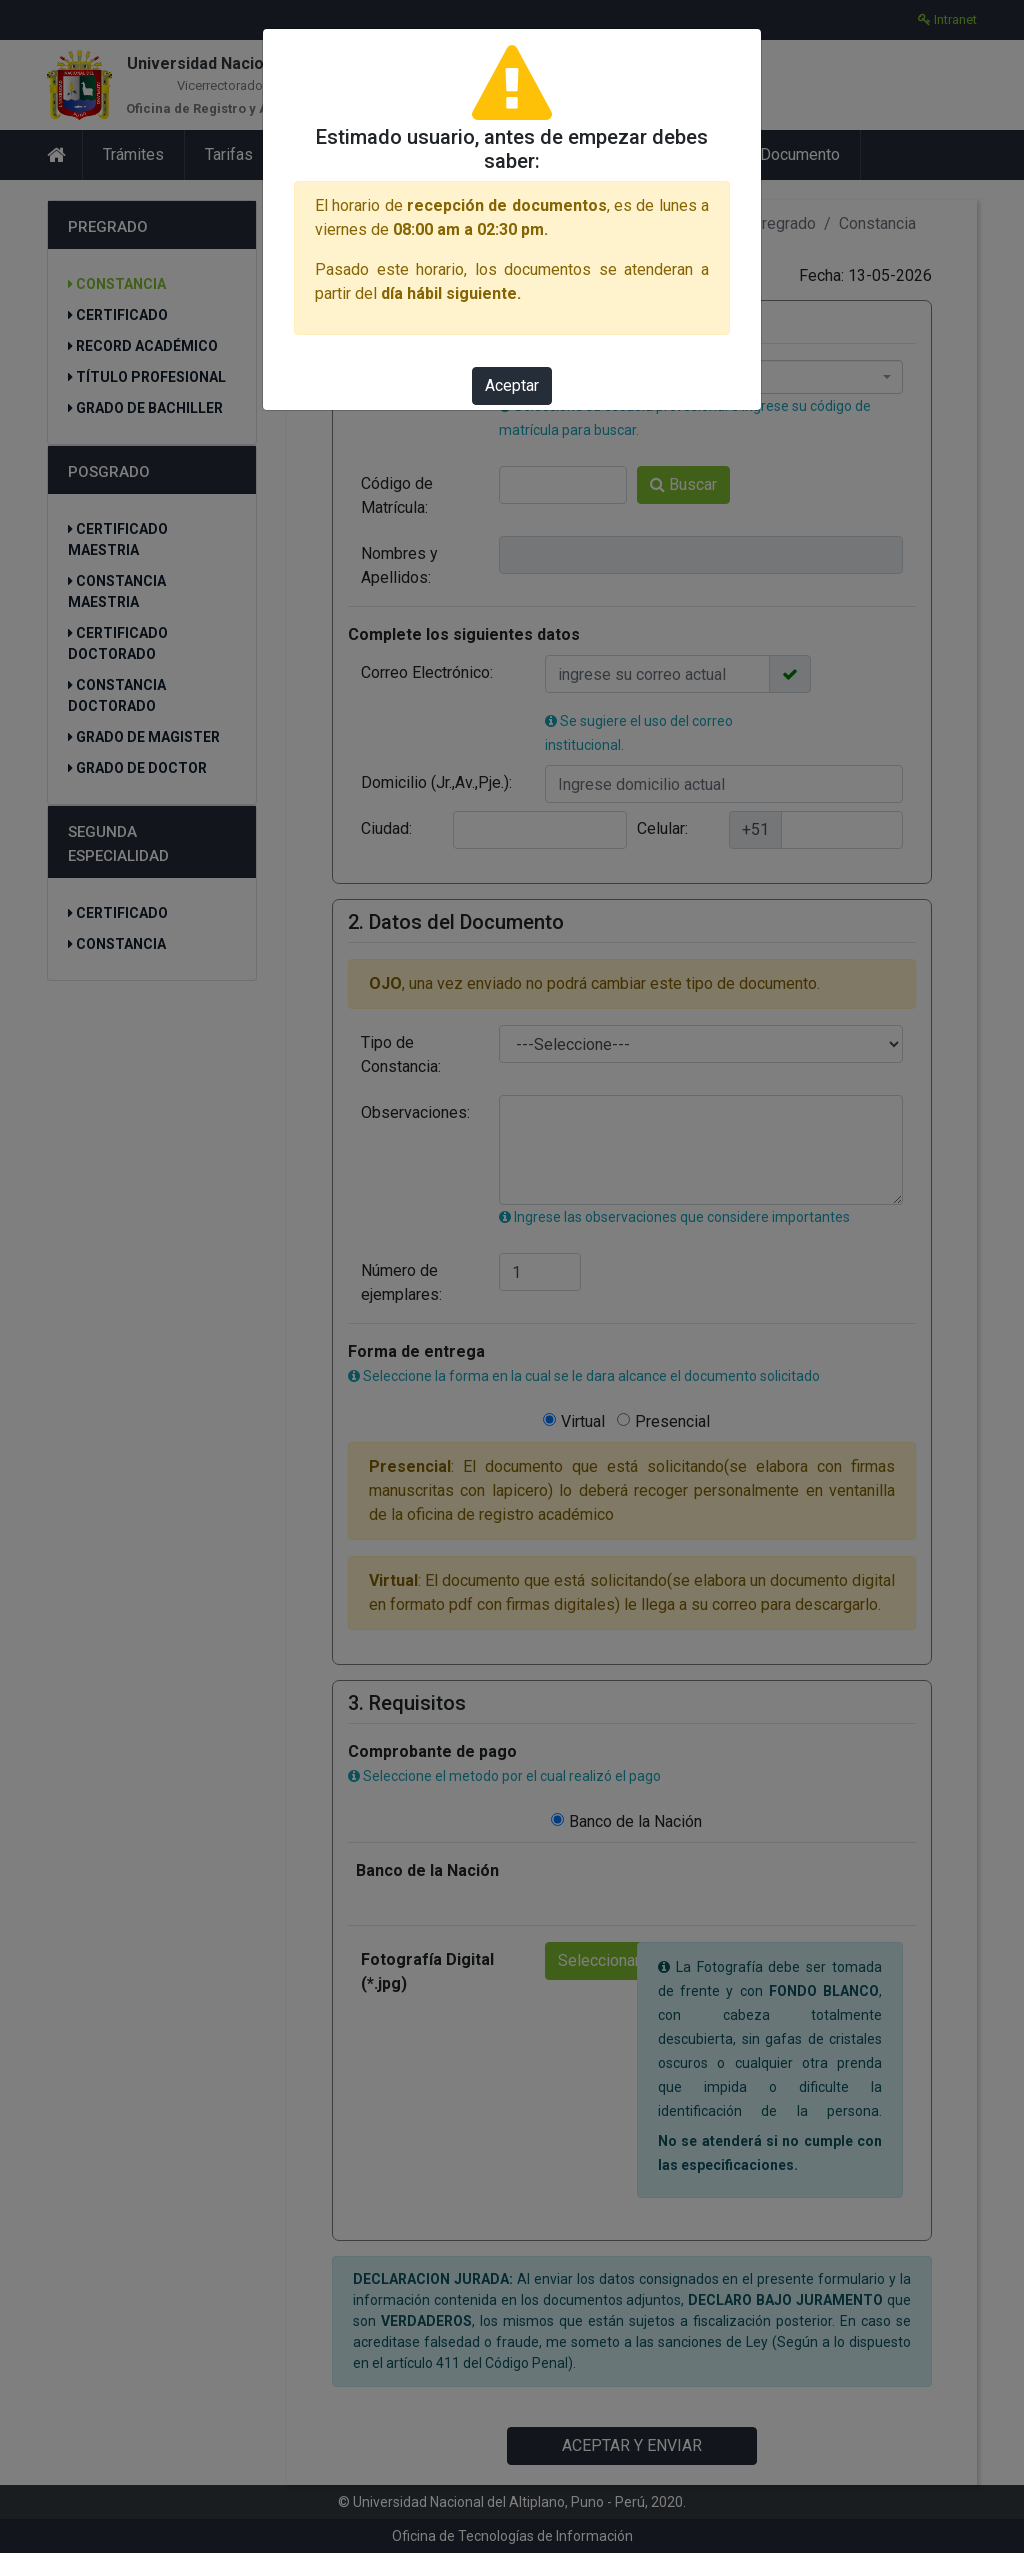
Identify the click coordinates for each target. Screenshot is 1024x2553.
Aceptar (512, 385)
